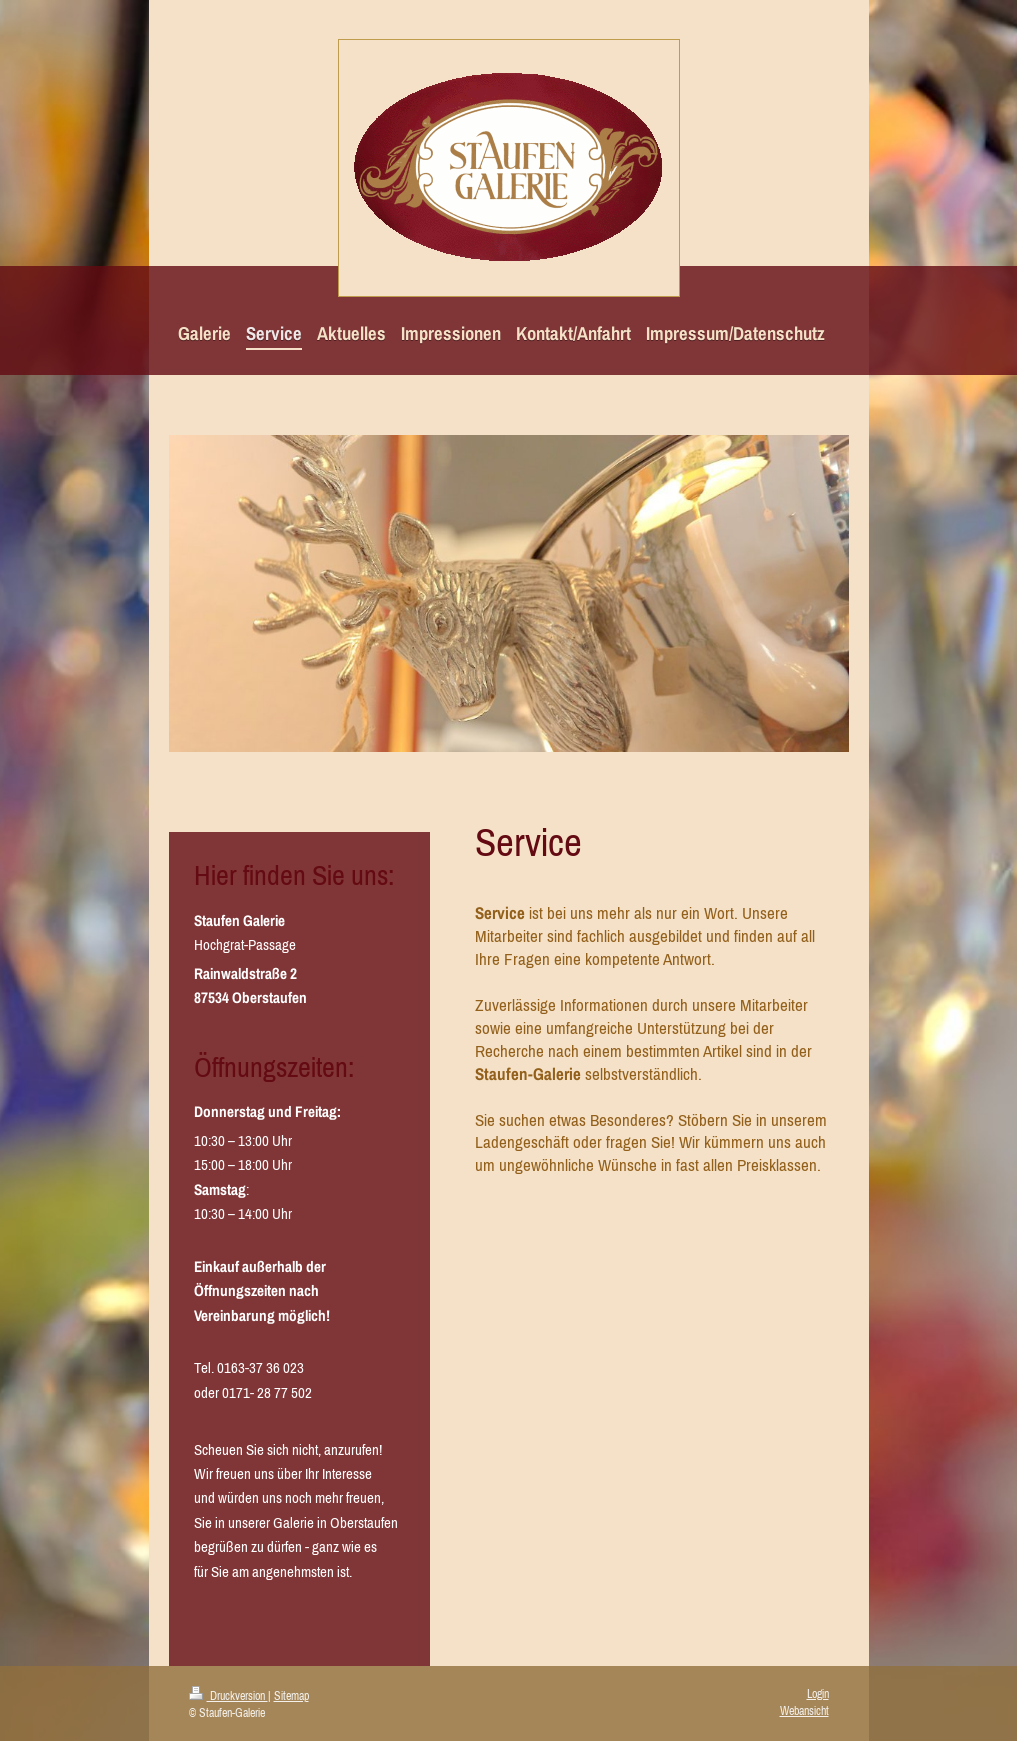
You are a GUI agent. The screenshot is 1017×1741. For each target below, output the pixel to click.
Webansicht (804, 1711)
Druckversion (228, 1696)
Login (818, 1694)
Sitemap (291, 1696)
